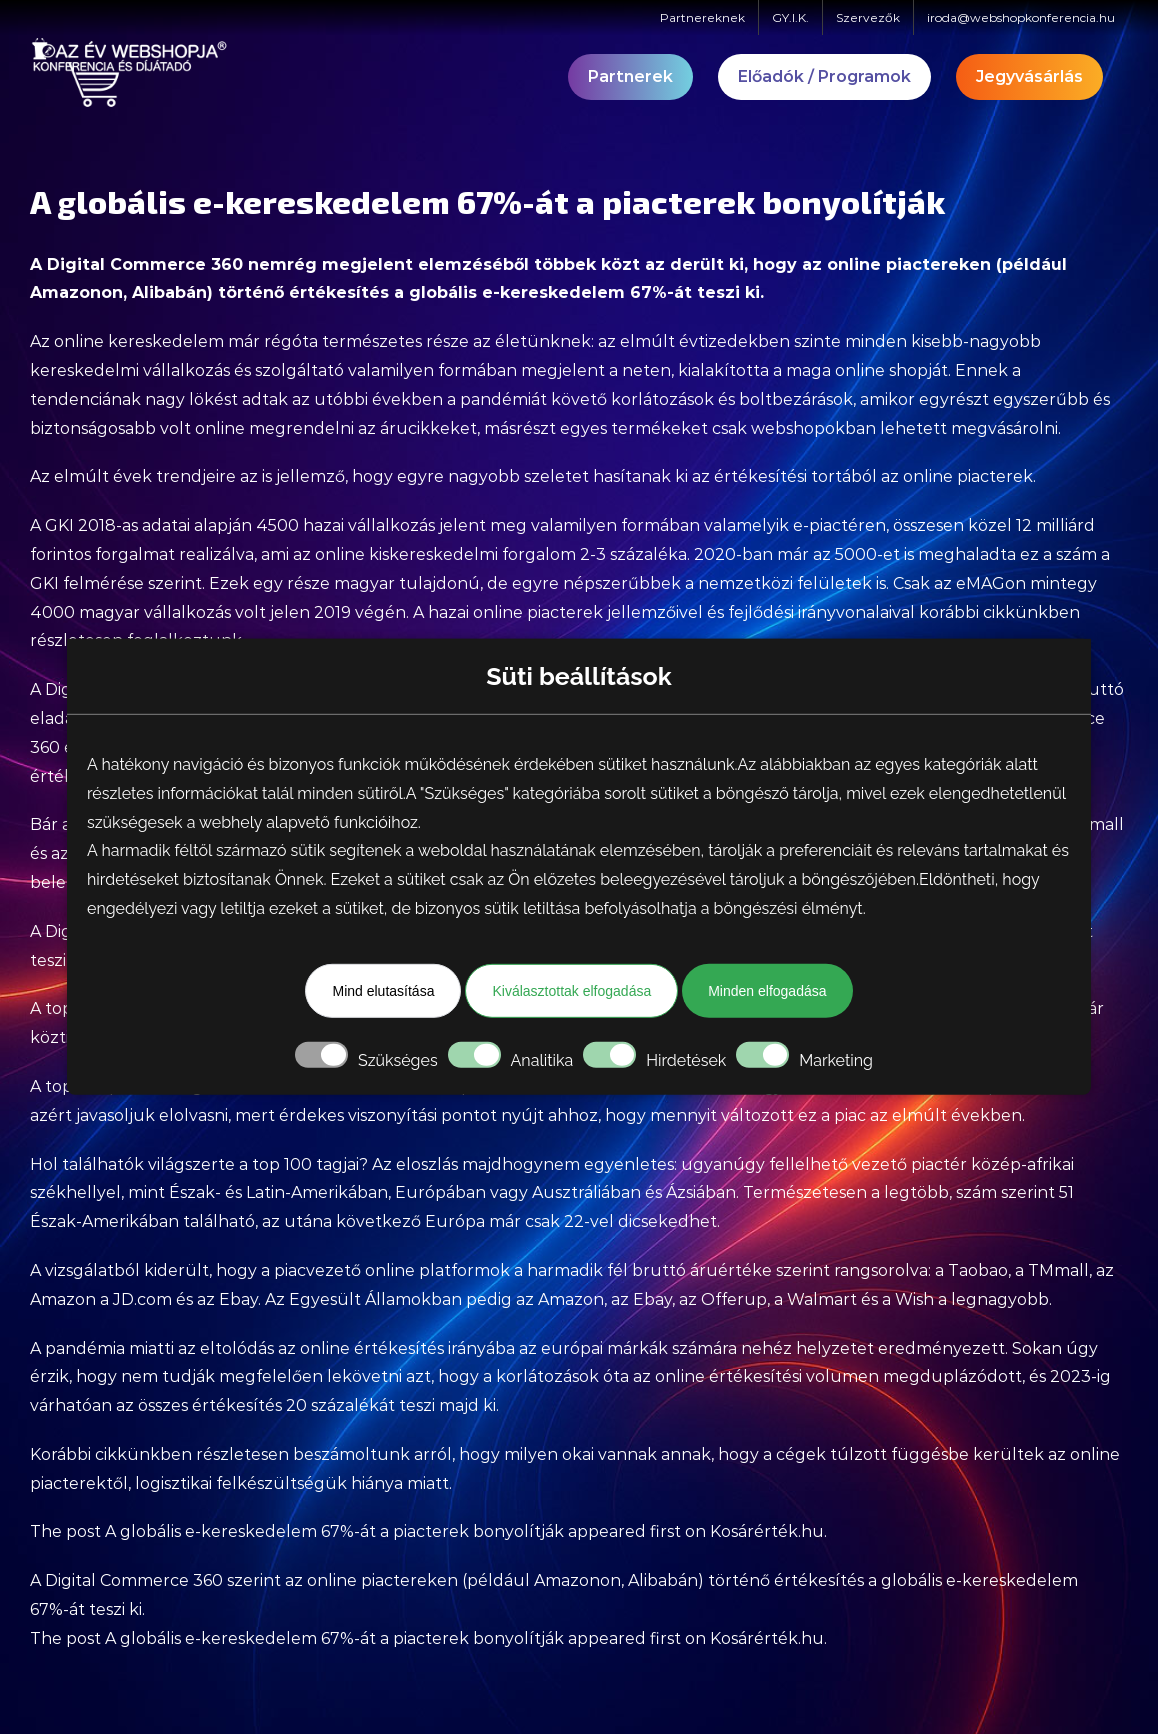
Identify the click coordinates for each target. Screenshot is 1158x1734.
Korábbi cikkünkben (111, 1454)
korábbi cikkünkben (999, 612)
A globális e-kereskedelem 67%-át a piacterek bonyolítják (334, 1531)
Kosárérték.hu (767, 1531)
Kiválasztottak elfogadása (571, 991)
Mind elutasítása (383, 991)
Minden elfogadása (767, 991)
